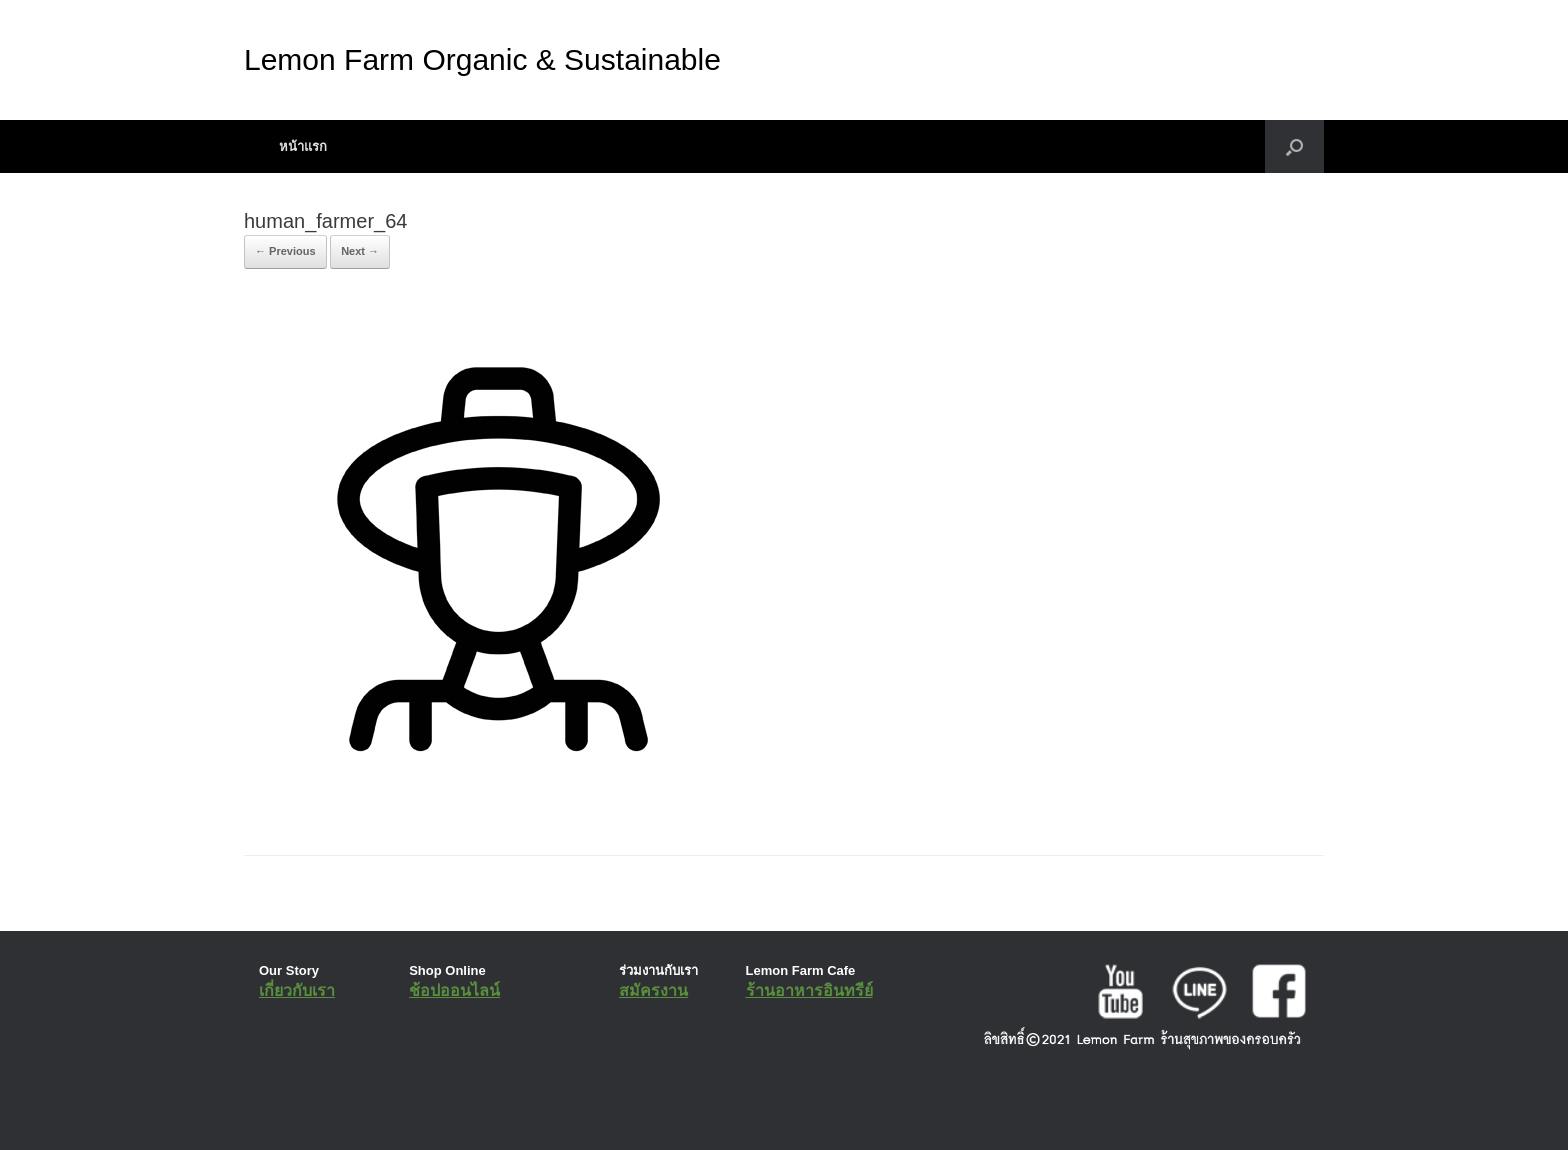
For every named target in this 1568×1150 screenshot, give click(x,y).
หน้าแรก (303, 146)
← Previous (285, 251)
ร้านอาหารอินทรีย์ (809, 990)
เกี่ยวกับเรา (297, 990)
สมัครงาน (653, 990)
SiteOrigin (769, 1110)
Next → (360, 251)
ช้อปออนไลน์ (454, 990)
